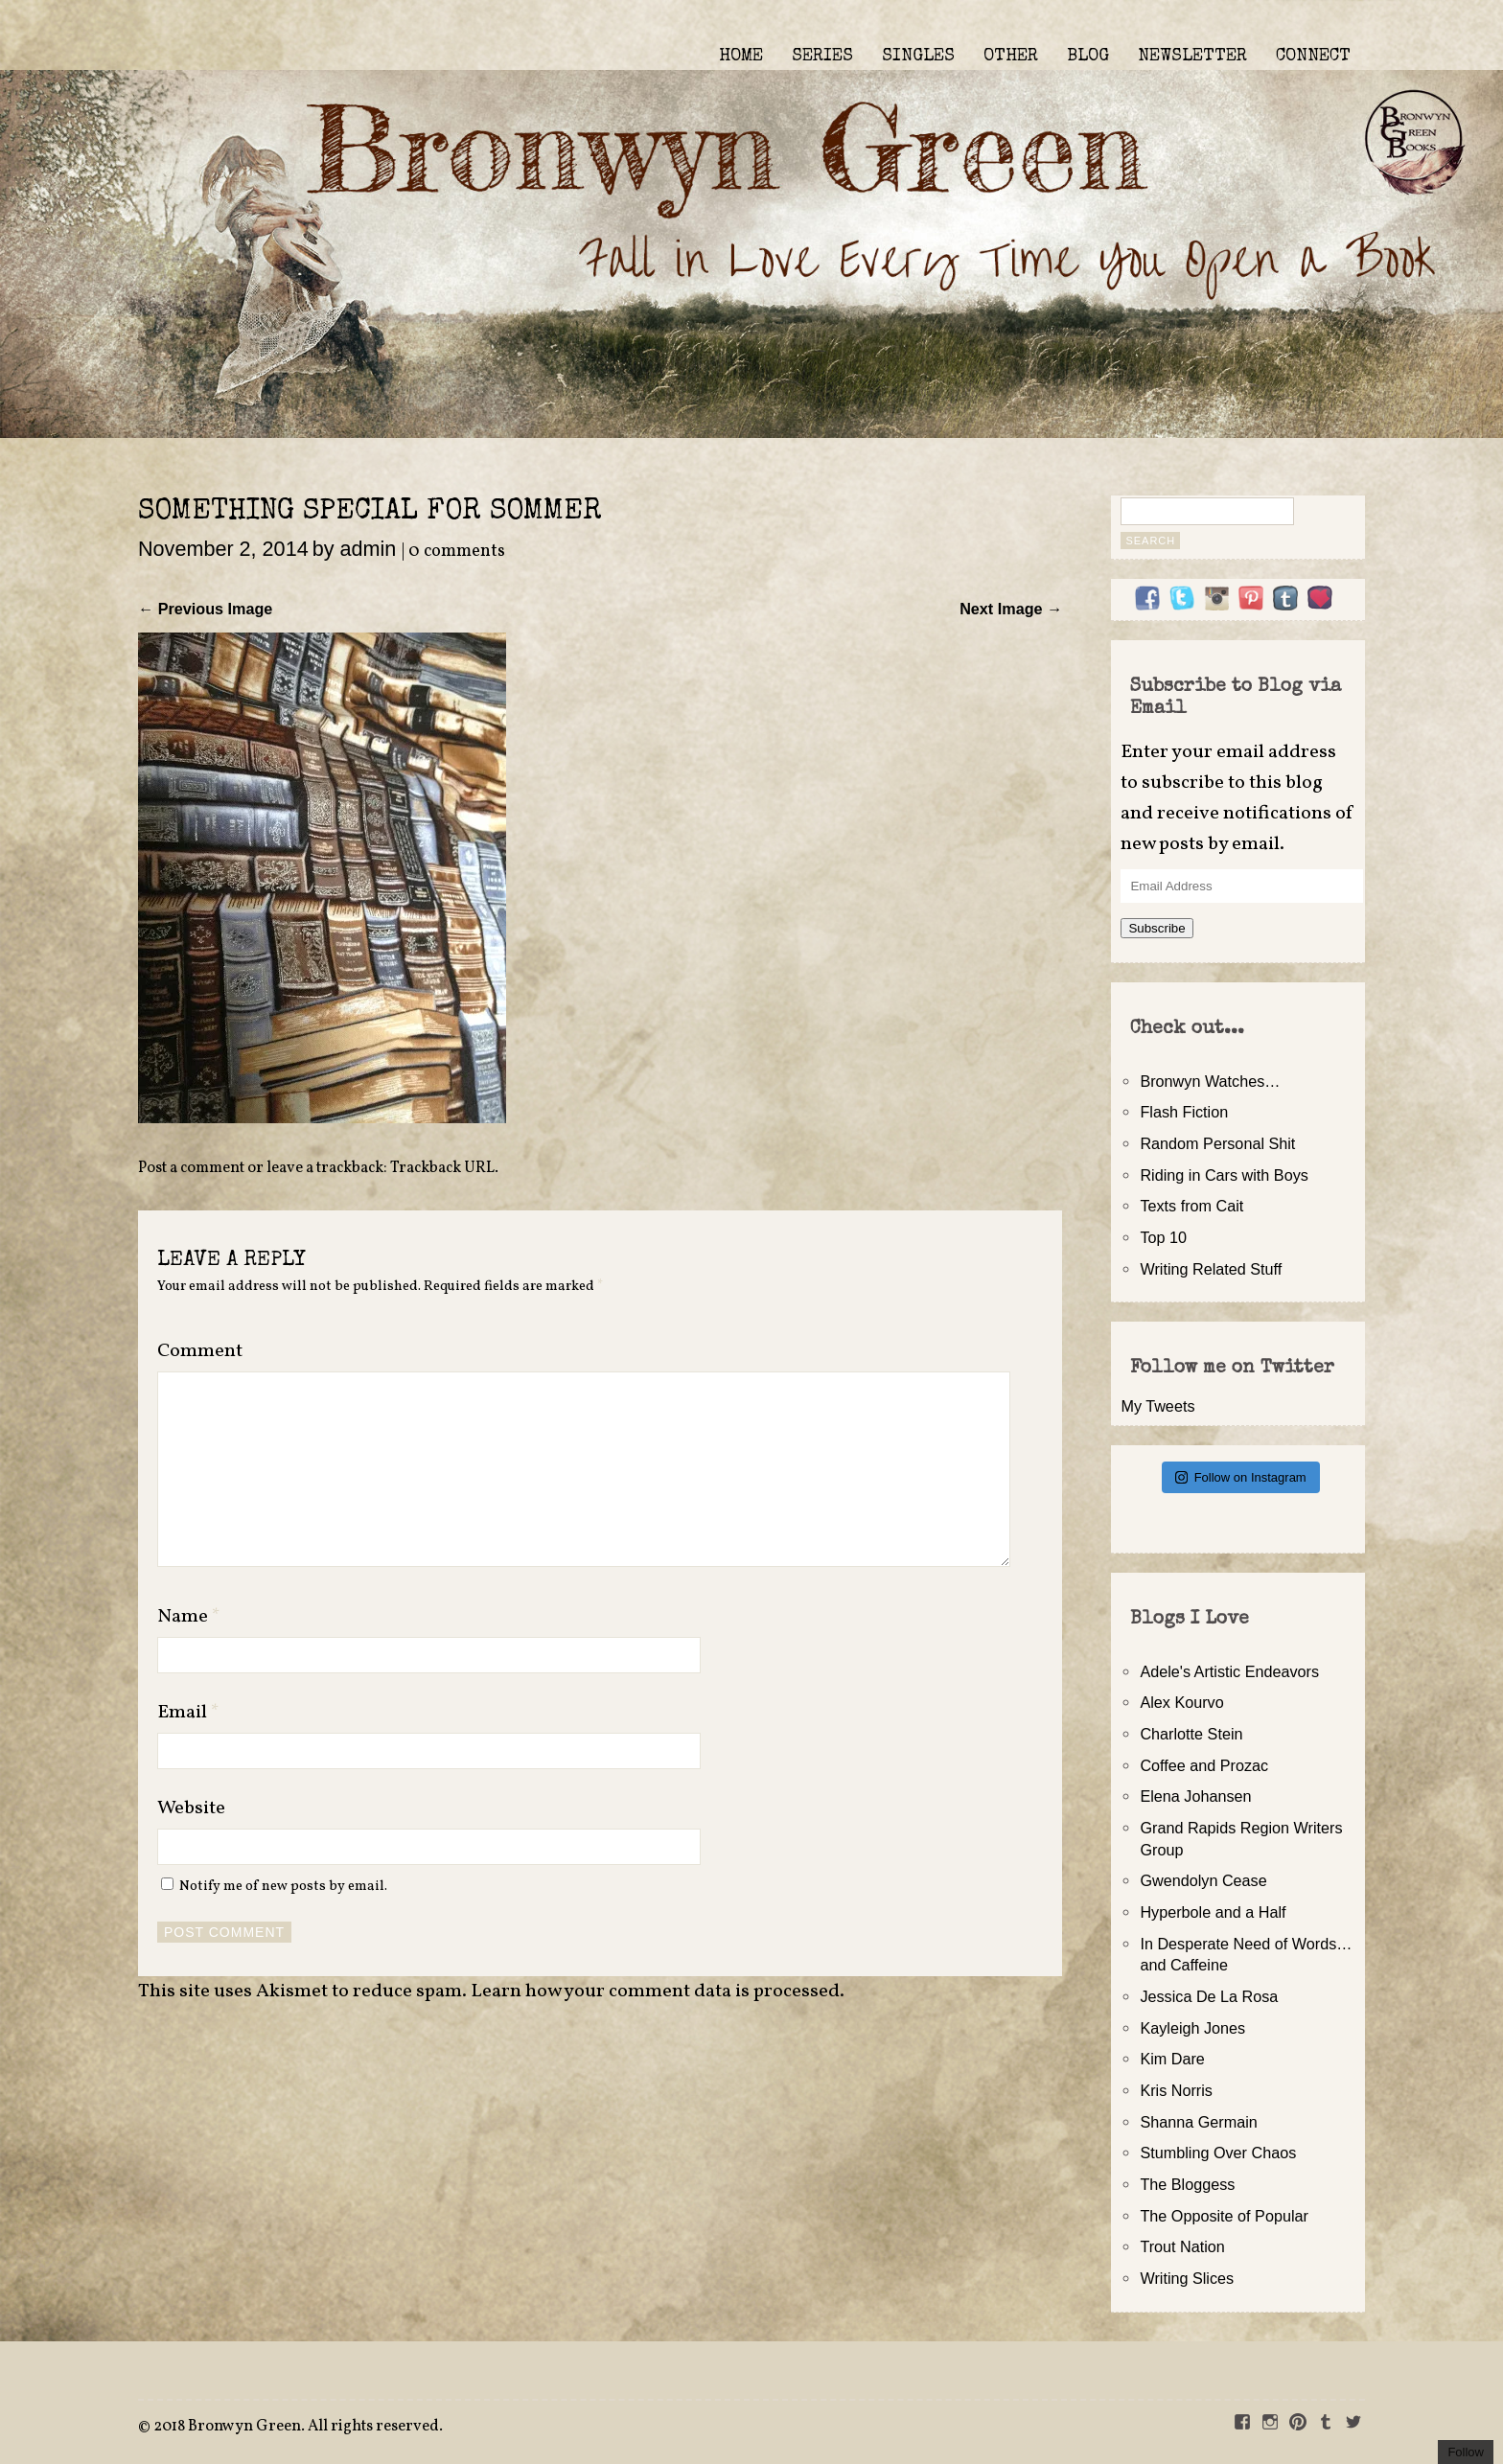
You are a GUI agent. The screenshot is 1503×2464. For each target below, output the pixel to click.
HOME (741, 56)
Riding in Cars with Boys (1223, 1175)
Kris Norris (1176, 2090)
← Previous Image (205, 608)
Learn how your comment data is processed (655, 1991)
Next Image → (1011, 608)
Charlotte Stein (1191, 1733)
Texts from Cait (1191, 1205)
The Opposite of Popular (1223, 2215)
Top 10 (1163, 1237)
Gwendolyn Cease (1203, 1880)
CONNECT (1313, 56)
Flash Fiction (1184, 1111)
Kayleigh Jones (1192, 2028)
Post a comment (191, 1168)
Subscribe (1156, 928)
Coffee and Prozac (1204, 1765)
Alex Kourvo (1181, 1702)
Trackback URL (442, 1168)
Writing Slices (1187, 2278)
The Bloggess (1187, 2184)
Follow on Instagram (1240, 1477)
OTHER (1010, 56)
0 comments (456, 552)
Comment (200, 1351)
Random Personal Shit (1217, 1143)
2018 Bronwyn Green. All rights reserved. (298, 2426)
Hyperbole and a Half (1212, 1912)
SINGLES (918, 56)
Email (188, 1712)
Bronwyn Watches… (1210, 1081)
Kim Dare (1172, 2058)
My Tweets (1157, 1406)
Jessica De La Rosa (1209, 1996)
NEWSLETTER (1192, 56)
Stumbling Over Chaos (1218, 2152)
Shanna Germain (1198, 2121)
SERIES (822, 56)
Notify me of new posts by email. (283, 1886)
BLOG (1088, 56)
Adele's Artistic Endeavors (1229, 1671)
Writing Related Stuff (1211, 1269)
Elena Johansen (1195, 1796)
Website (191, 1808)
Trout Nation (1182, 2246)
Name (188, 1616)
